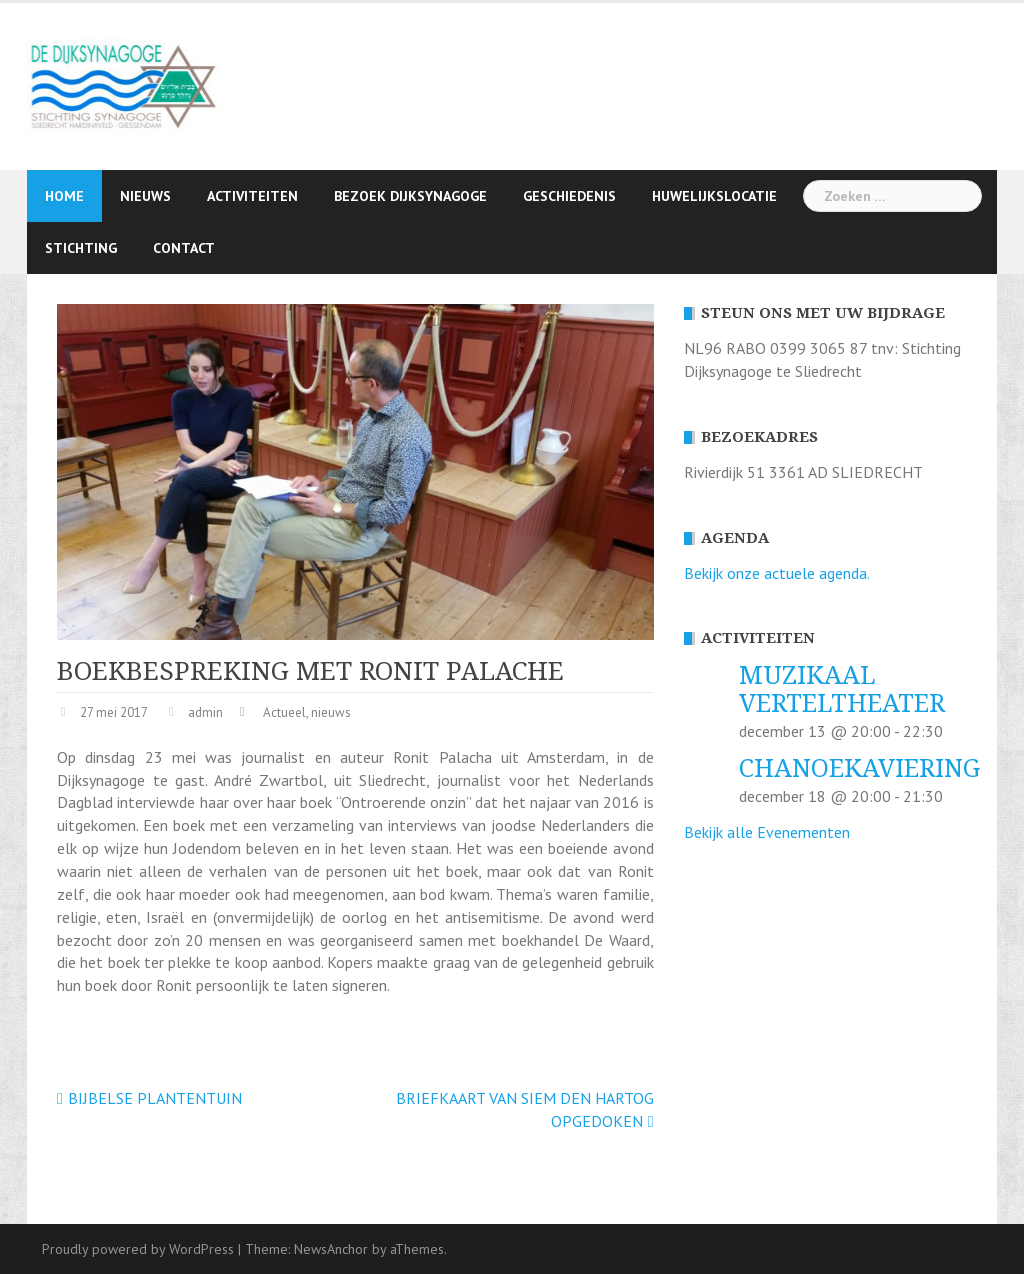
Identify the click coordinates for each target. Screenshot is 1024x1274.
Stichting (81, 248)
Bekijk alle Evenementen (767, 832)
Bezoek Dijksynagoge (410, 196)
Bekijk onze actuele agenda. (777, 573)
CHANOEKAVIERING (859, 768)
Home (64, 196)
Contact (184, 248)
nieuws (331, 712)
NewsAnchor (331, 1249)
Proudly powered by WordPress (138, 1249)
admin (205, 712)
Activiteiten (252, 196)
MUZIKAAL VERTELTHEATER (842, 689)
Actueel (284, 712)
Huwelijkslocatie (714, 196)
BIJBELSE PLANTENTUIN (155, 1098)
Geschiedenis (569, 196)
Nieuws (145, 196)
